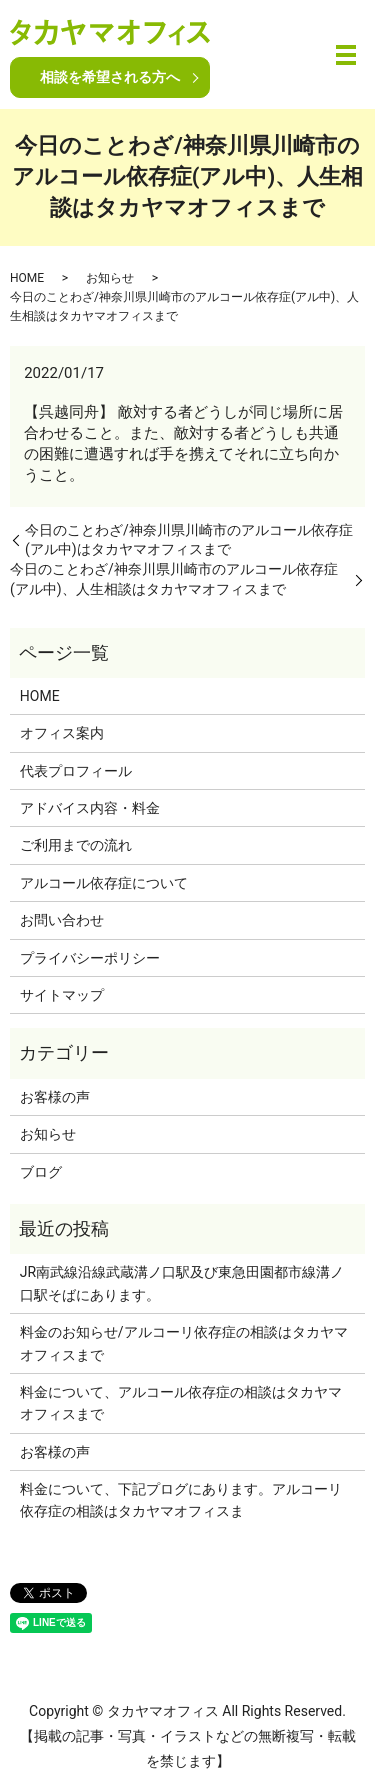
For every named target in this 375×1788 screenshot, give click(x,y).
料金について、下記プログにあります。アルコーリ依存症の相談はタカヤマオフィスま (181, 1500)
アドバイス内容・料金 (90, 808)
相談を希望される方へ (110, 77)
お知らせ (110, 278)
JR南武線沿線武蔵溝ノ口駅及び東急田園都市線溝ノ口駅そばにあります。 (182, 1283)
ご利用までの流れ (76, 845)
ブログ (41, 1172)
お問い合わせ (62, 920)
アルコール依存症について (104, 883)
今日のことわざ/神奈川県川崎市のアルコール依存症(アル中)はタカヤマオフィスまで (189, 540)
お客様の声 (55, 1097)
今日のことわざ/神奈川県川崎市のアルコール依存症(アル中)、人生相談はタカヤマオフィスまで (174, 579)
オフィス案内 (62, 733)
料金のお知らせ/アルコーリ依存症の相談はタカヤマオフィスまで (184, 1343)
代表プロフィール (76, 771)
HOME (27, 278)
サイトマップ (62, 995)
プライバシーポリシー (90, 958)
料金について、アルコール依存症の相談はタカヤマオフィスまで (181, 1403)
